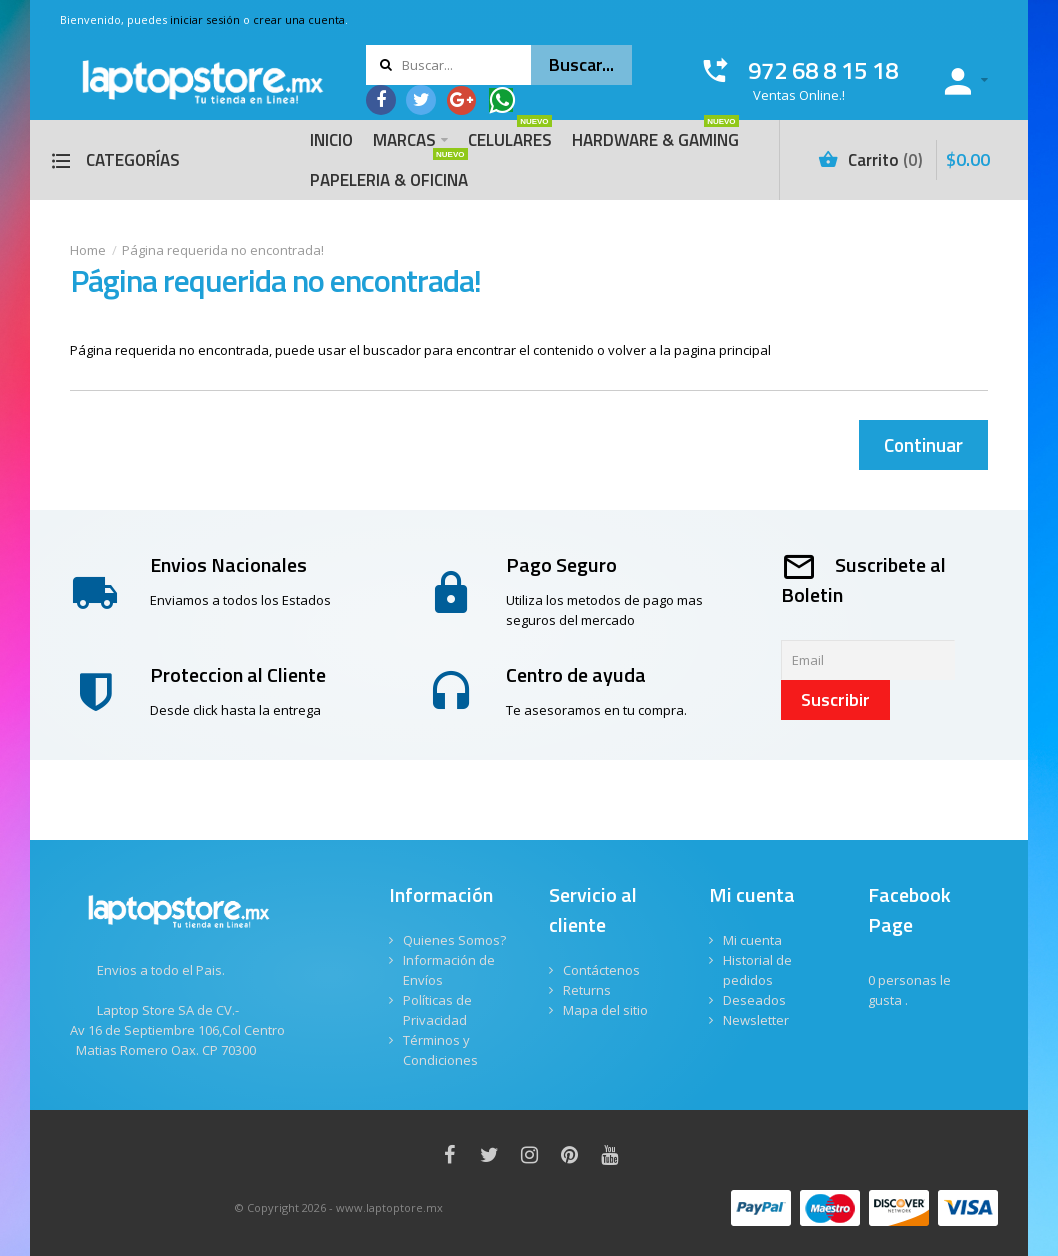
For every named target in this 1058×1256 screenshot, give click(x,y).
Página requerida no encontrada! (223, 250)
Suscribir (835, 699)
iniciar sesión (205, 19)
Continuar (923, 444)
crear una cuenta (299, 19)
